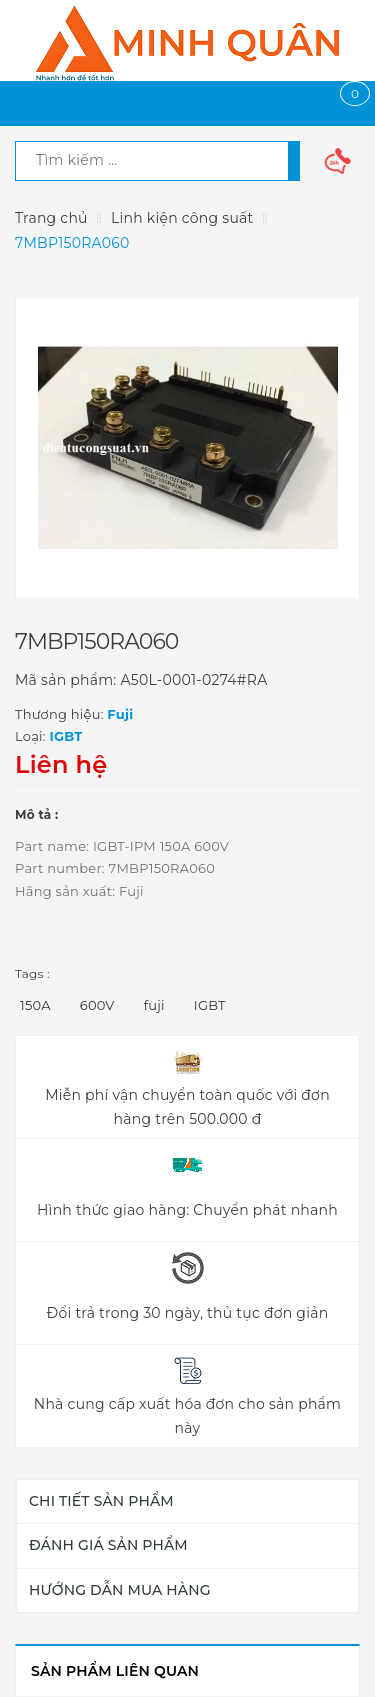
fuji (154, 1005)
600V (97, 1005)
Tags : (32, 973)
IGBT (210, 1005)
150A (35, 1005)
